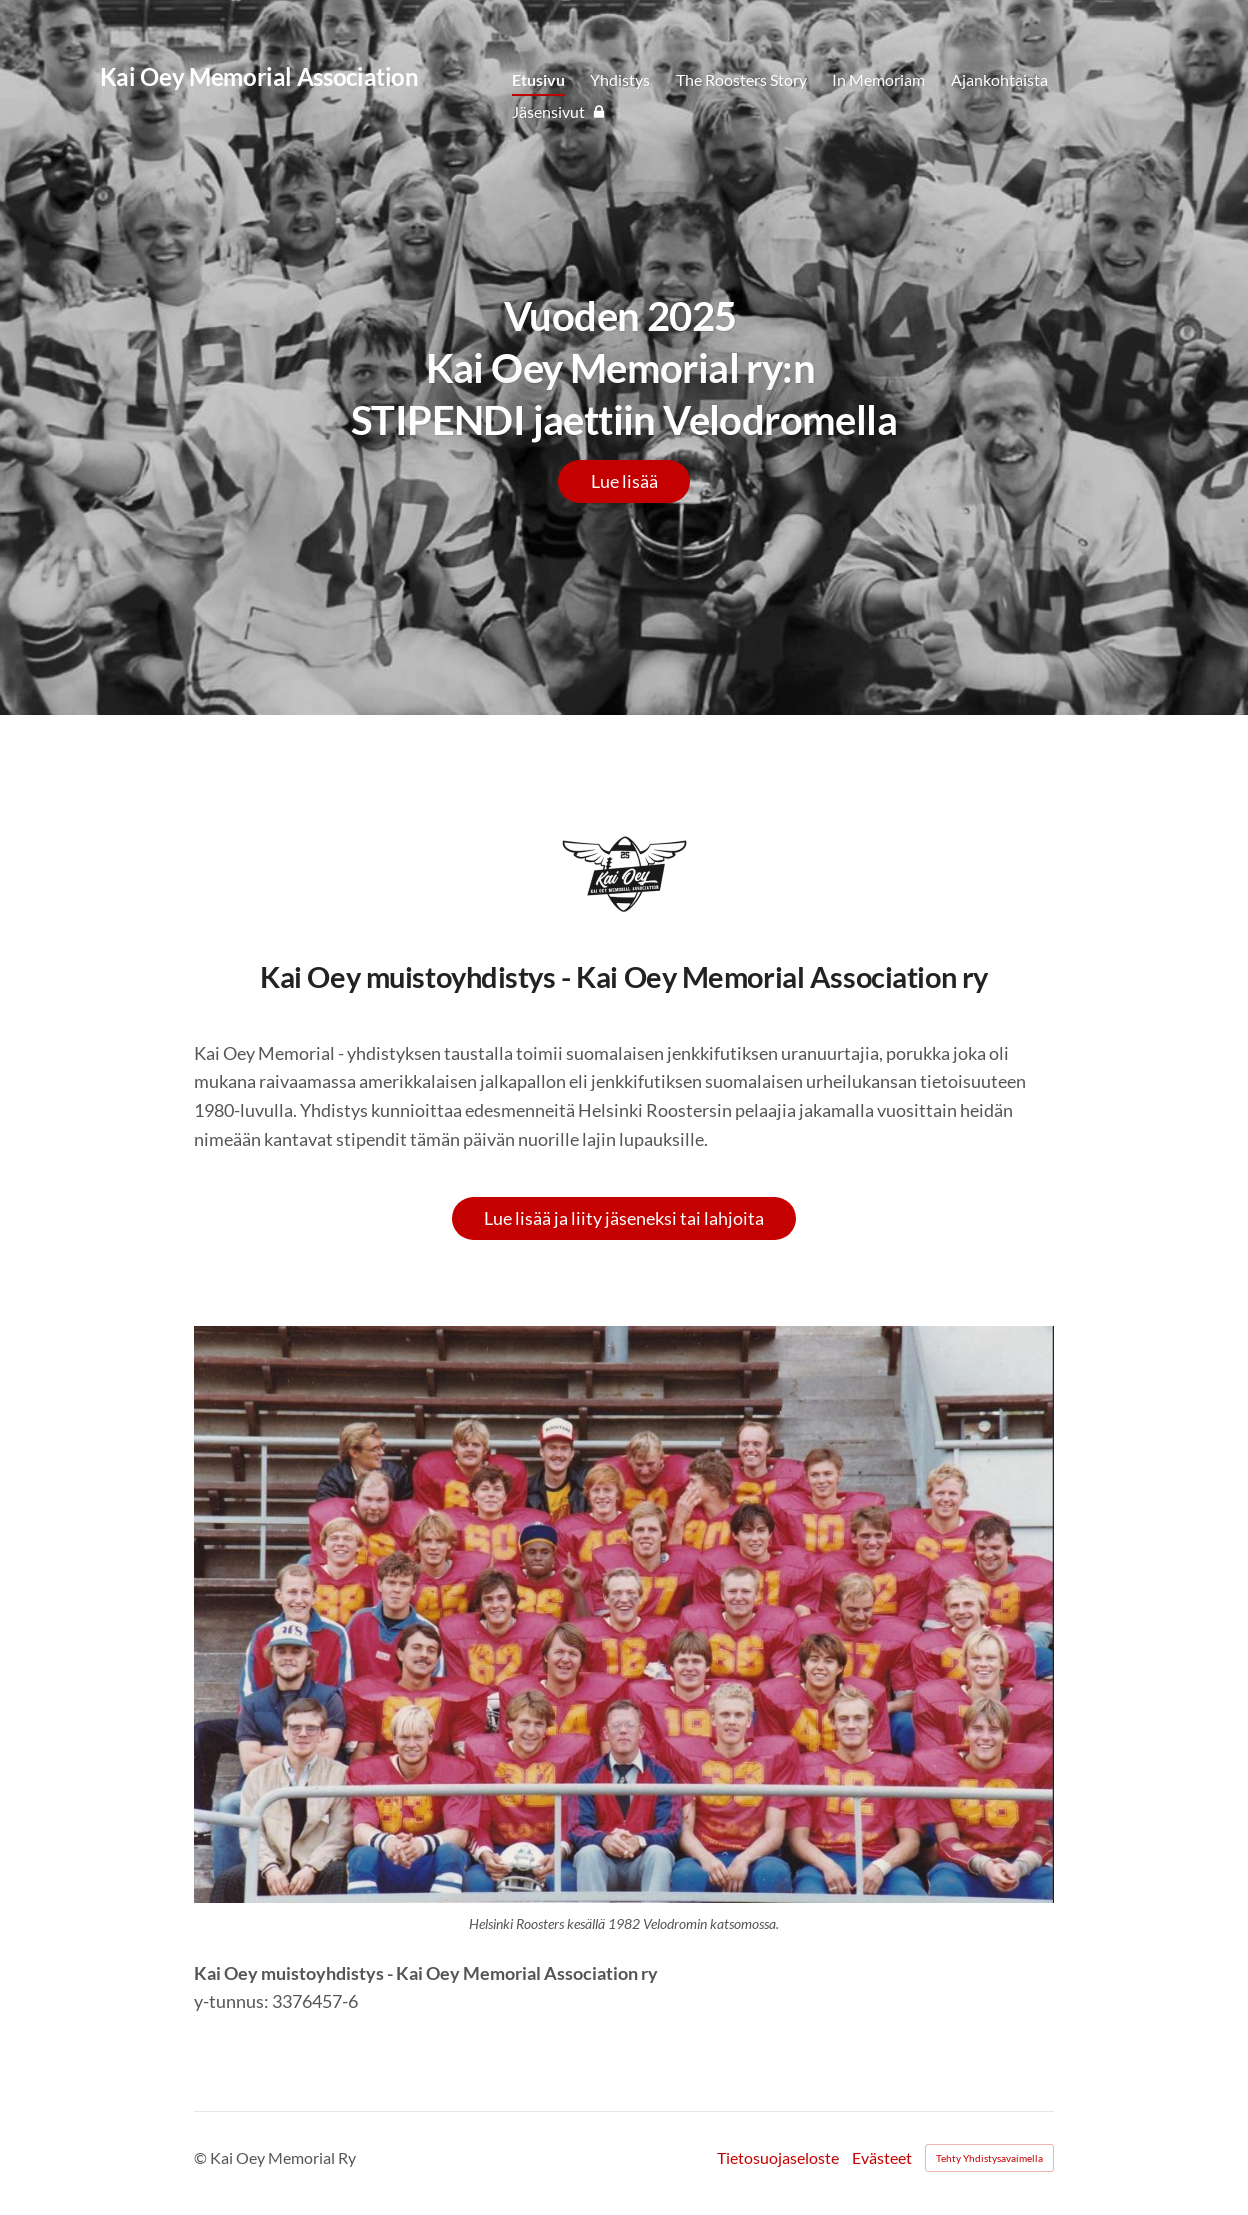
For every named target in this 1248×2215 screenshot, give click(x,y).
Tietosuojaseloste (778, 2158)
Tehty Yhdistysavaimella (989, 2158)
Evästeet (882, 2158)
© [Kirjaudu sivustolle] (202, 2157)
